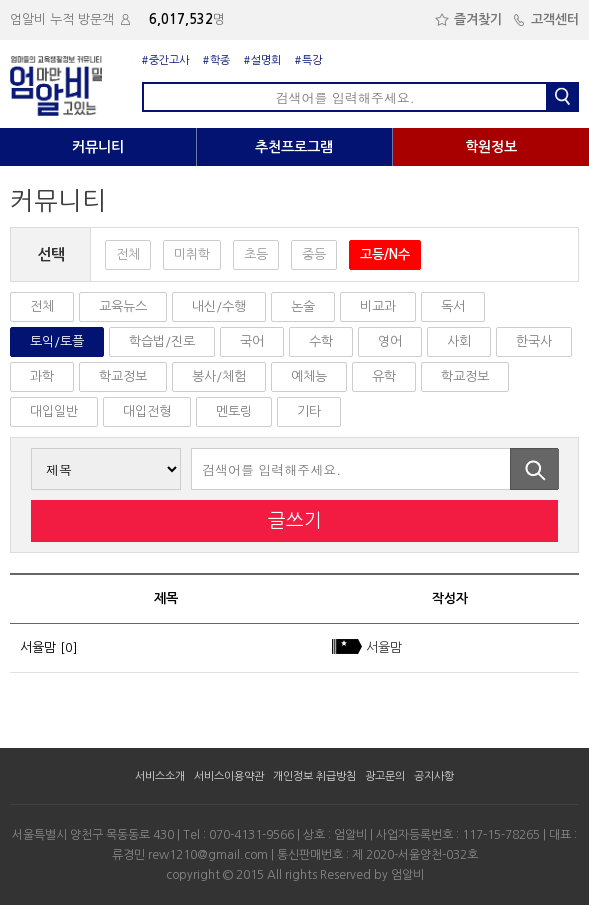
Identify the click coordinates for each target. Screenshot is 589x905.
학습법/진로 (162, 341)
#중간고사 (165, 60)
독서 (453, 306)
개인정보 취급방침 (314, 776)
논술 (303, 306)
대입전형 (147, 411)
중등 (314, 254)
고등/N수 (385, 254)
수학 (321, 341)
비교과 (378, 306)
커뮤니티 (98, 147)
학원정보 (491, 147)
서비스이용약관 (229, 776)
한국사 (534, 341)
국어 (252, 341)
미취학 (192, 254)
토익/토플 (57, 341)
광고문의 (385, 776)
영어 (390, 341)
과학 (42, 376)
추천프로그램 (294, 147)
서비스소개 (160, 776)
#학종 (216, 60)
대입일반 (54, 411)
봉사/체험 (219, 376)
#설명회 (262, 60)
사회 (459, 341)
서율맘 (38, 647)
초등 (256, 254)
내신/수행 (219, 306)
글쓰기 (295, 520)
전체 (128, 254)
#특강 (308, 60)
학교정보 (123, 376)
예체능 (309, 376)
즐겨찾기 (468, 19)
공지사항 (434, 776)
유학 (384, 376)
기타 (309, 411)
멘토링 (234, 411)
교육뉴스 (123, 306)
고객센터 (545, 19)
